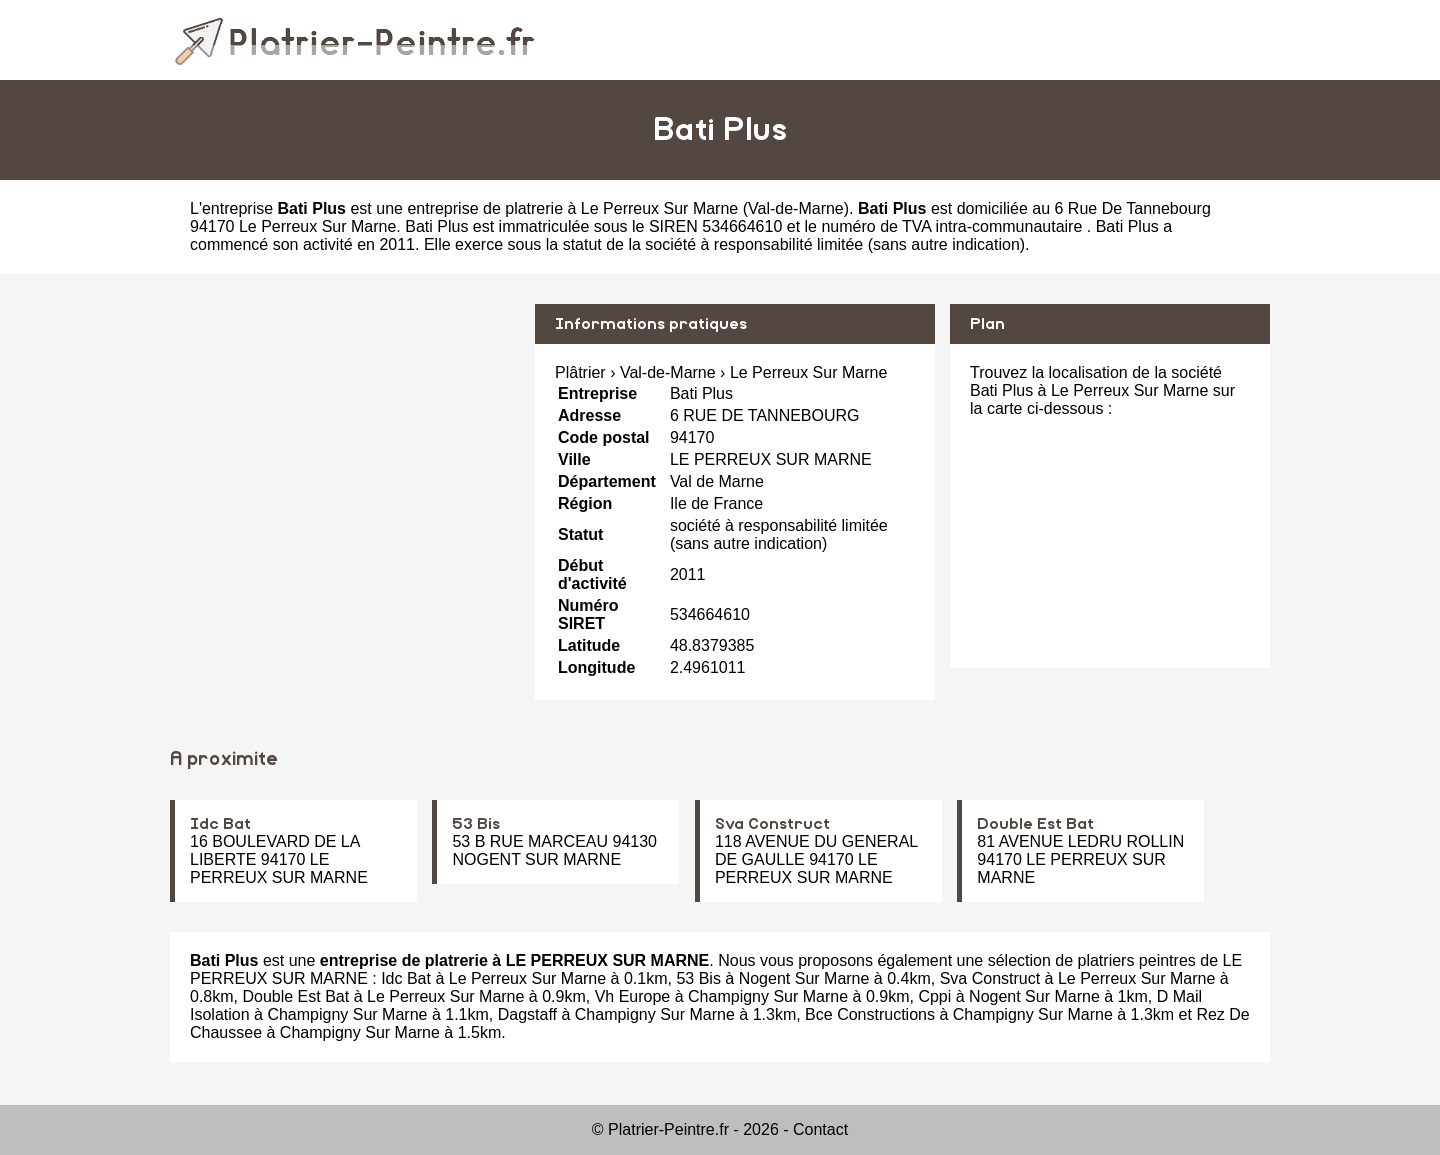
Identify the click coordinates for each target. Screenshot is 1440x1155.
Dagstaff (527, 1014)
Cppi (934, 996)
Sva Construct (772, 824)
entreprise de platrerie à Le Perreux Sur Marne (572, 208)
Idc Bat (220, 824)
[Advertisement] (345, 444)
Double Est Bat (1035, 824)
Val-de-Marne (796, 208)
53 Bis (476, 824)
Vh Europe (633, 996)
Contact (820, 1129)
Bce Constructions (870, 1014)
